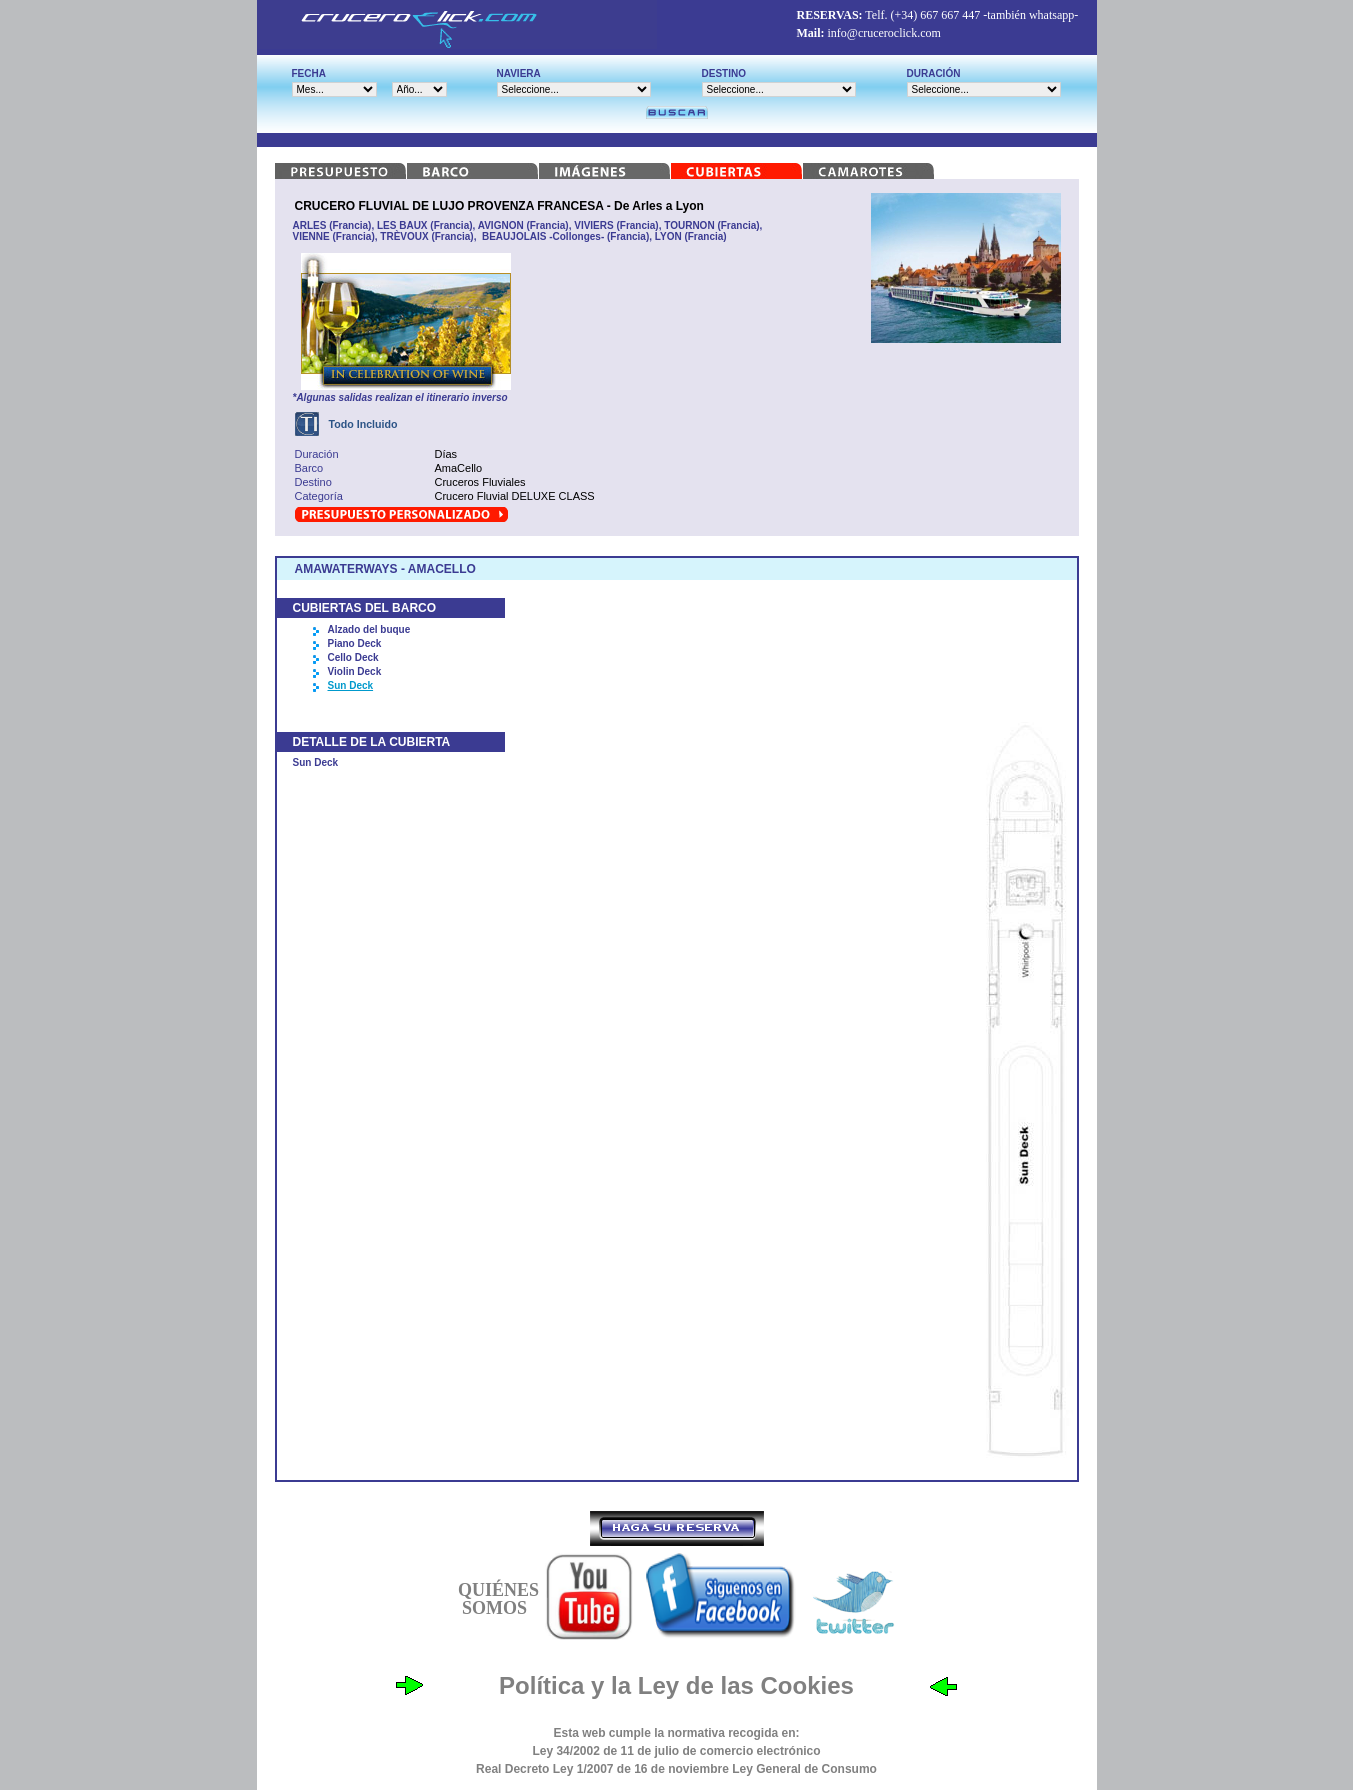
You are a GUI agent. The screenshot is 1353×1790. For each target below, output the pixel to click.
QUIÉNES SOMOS (498, 1599)
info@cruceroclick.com (884, 33)
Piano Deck (355, 643)
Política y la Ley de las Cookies (676, 1685)
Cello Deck (353, 657)
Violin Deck (355, 671)
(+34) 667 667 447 (935, 15)
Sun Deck (351, 685)
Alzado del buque (369, 629)
